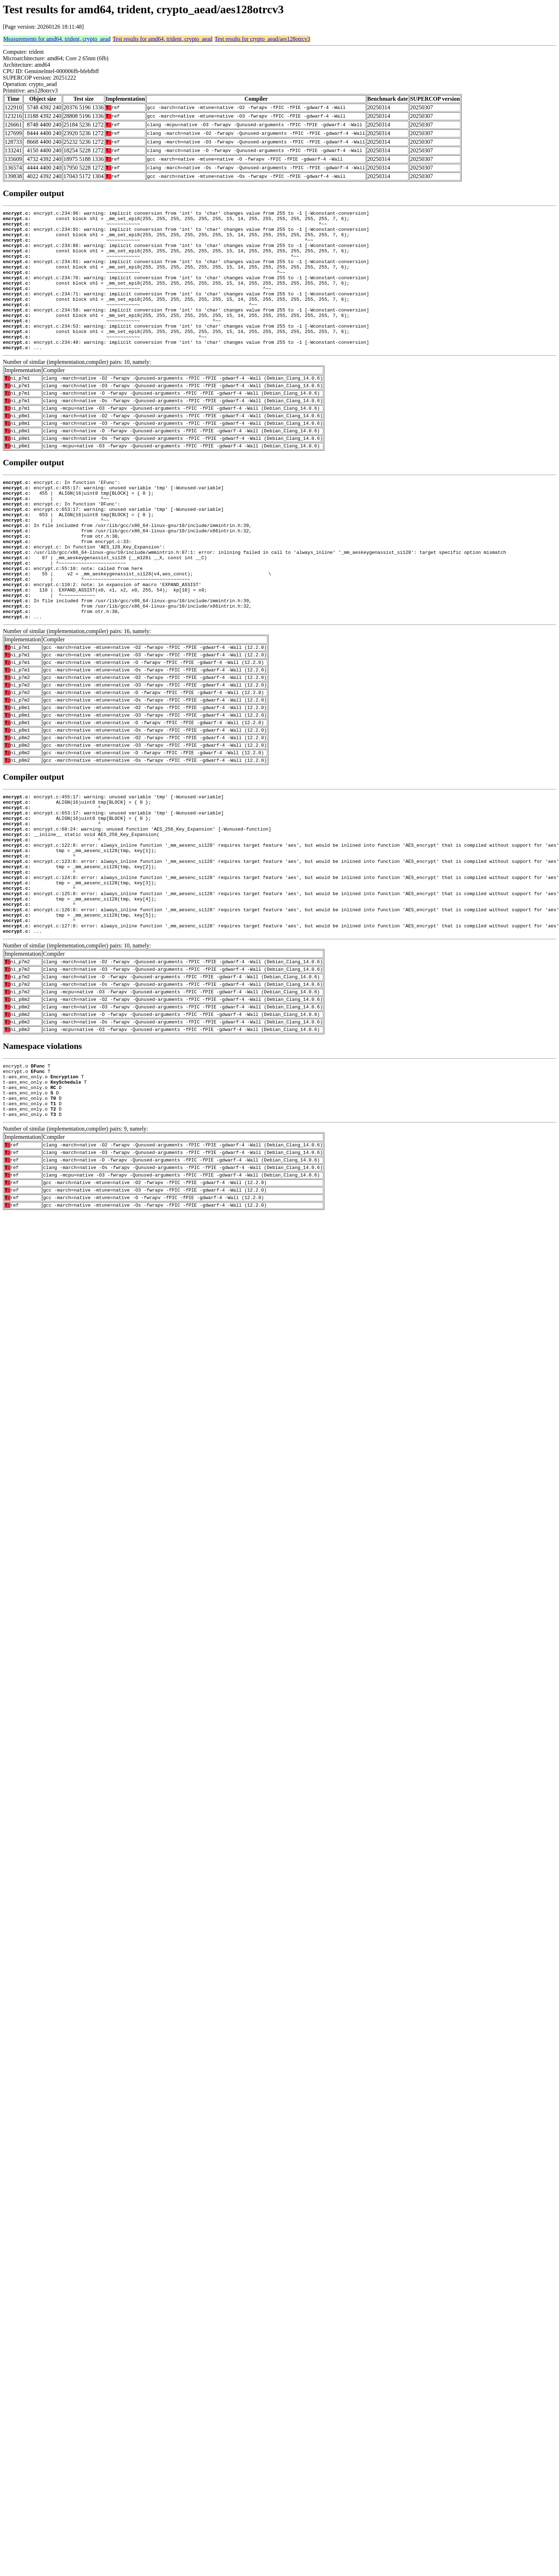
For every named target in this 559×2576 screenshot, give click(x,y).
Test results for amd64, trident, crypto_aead (162, 39)
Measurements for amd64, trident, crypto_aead (56, 39)
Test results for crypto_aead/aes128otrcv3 (262, 39)
